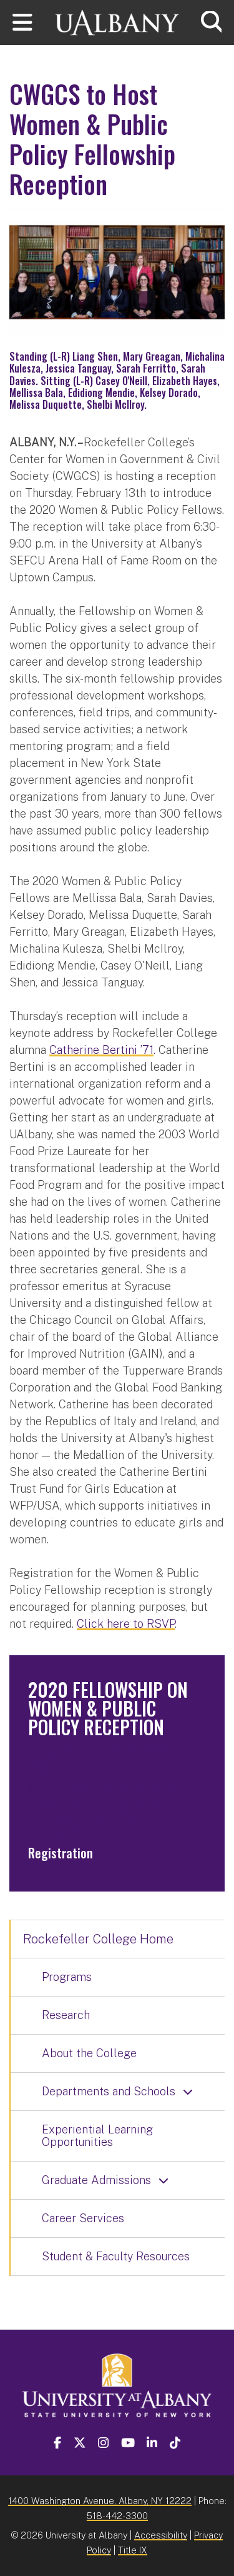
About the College (89, 2053)
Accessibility (160, 2535)
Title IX (132, 2550)
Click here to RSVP (126, 1623)
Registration (60, 1852)
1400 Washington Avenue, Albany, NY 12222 (100, 2500)
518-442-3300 (117, 2515)
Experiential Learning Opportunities (97, 2135)
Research (66, 2015)
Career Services (83, 2218)
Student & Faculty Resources (116, 2256)
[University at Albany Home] (117, 21)
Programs (67, 1976)
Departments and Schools (108, 2091)
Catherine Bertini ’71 (101, 1049)
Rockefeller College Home (98, 1939)
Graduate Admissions (96, 2180)
